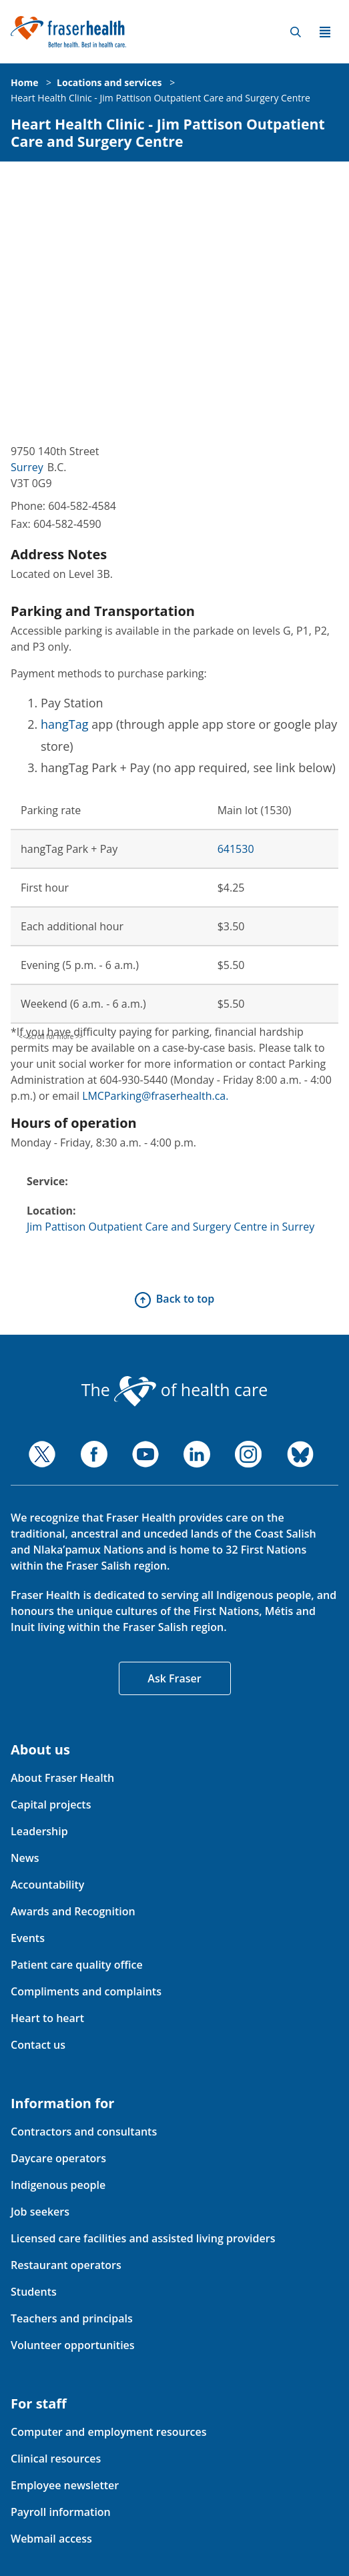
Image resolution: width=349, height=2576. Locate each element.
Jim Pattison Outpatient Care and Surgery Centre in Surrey (170, 1226)
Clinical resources (56, 2458)
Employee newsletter (65, 2485)
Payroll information (61, 2512)
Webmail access (51, 2538)
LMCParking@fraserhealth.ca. (155, 1095)
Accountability (47, 1884)
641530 (236, 849)
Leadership (39, 1831)
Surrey (27, 467)
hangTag (65, 724)
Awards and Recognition (73, 1911)
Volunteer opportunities (73, 2345)
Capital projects (51, 1804)
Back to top (185, 1298)
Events (28, 1938)
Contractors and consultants (84, 2131)
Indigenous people (58, 2185)
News (25, 1858)
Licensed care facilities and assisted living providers (143, 2238)
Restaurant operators (66, 2265)
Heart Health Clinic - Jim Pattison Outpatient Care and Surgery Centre (160, 97)
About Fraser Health (62, 1777)
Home (24, 82)
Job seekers (40, 2211)
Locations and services (109, 82)
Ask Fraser (174, 1678)
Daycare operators (58, 2158)
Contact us (38, 2044)
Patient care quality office (77, 1964)
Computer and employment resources (109, 2432)
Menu (325, 32)
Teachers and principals (72, 2318)
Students (34, 2291)
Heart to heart (47, 2018)
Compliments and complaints (86, 1991)
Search (295, 32)
